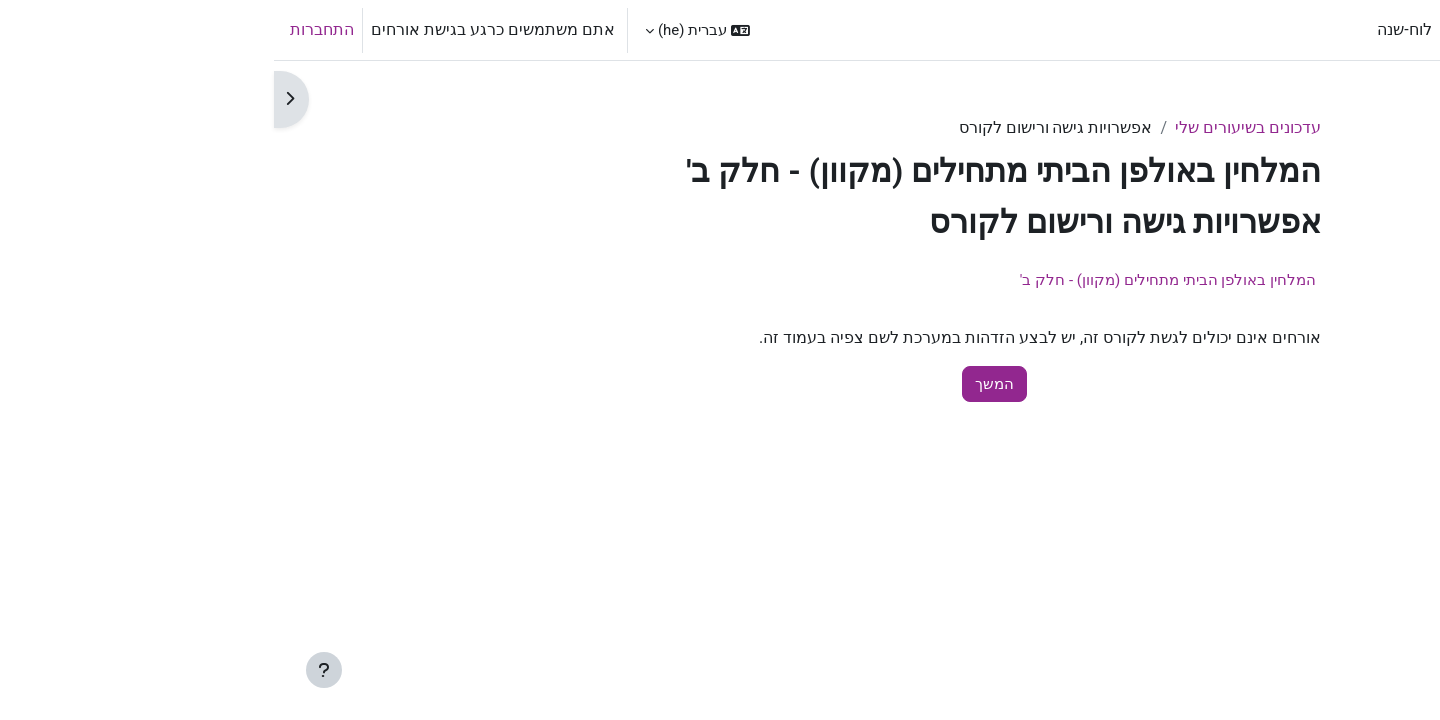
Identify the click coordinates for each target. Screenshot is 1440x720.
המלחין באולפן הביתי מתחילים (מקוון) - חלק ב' (894, 280)
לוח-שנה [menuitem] (1130, 29)
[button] (423, 30)
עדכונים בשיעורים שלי (974, 127)
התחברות (48, 29)
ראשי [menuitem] (1191, 29)
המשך (720, 384)
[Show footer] (50, 670)
